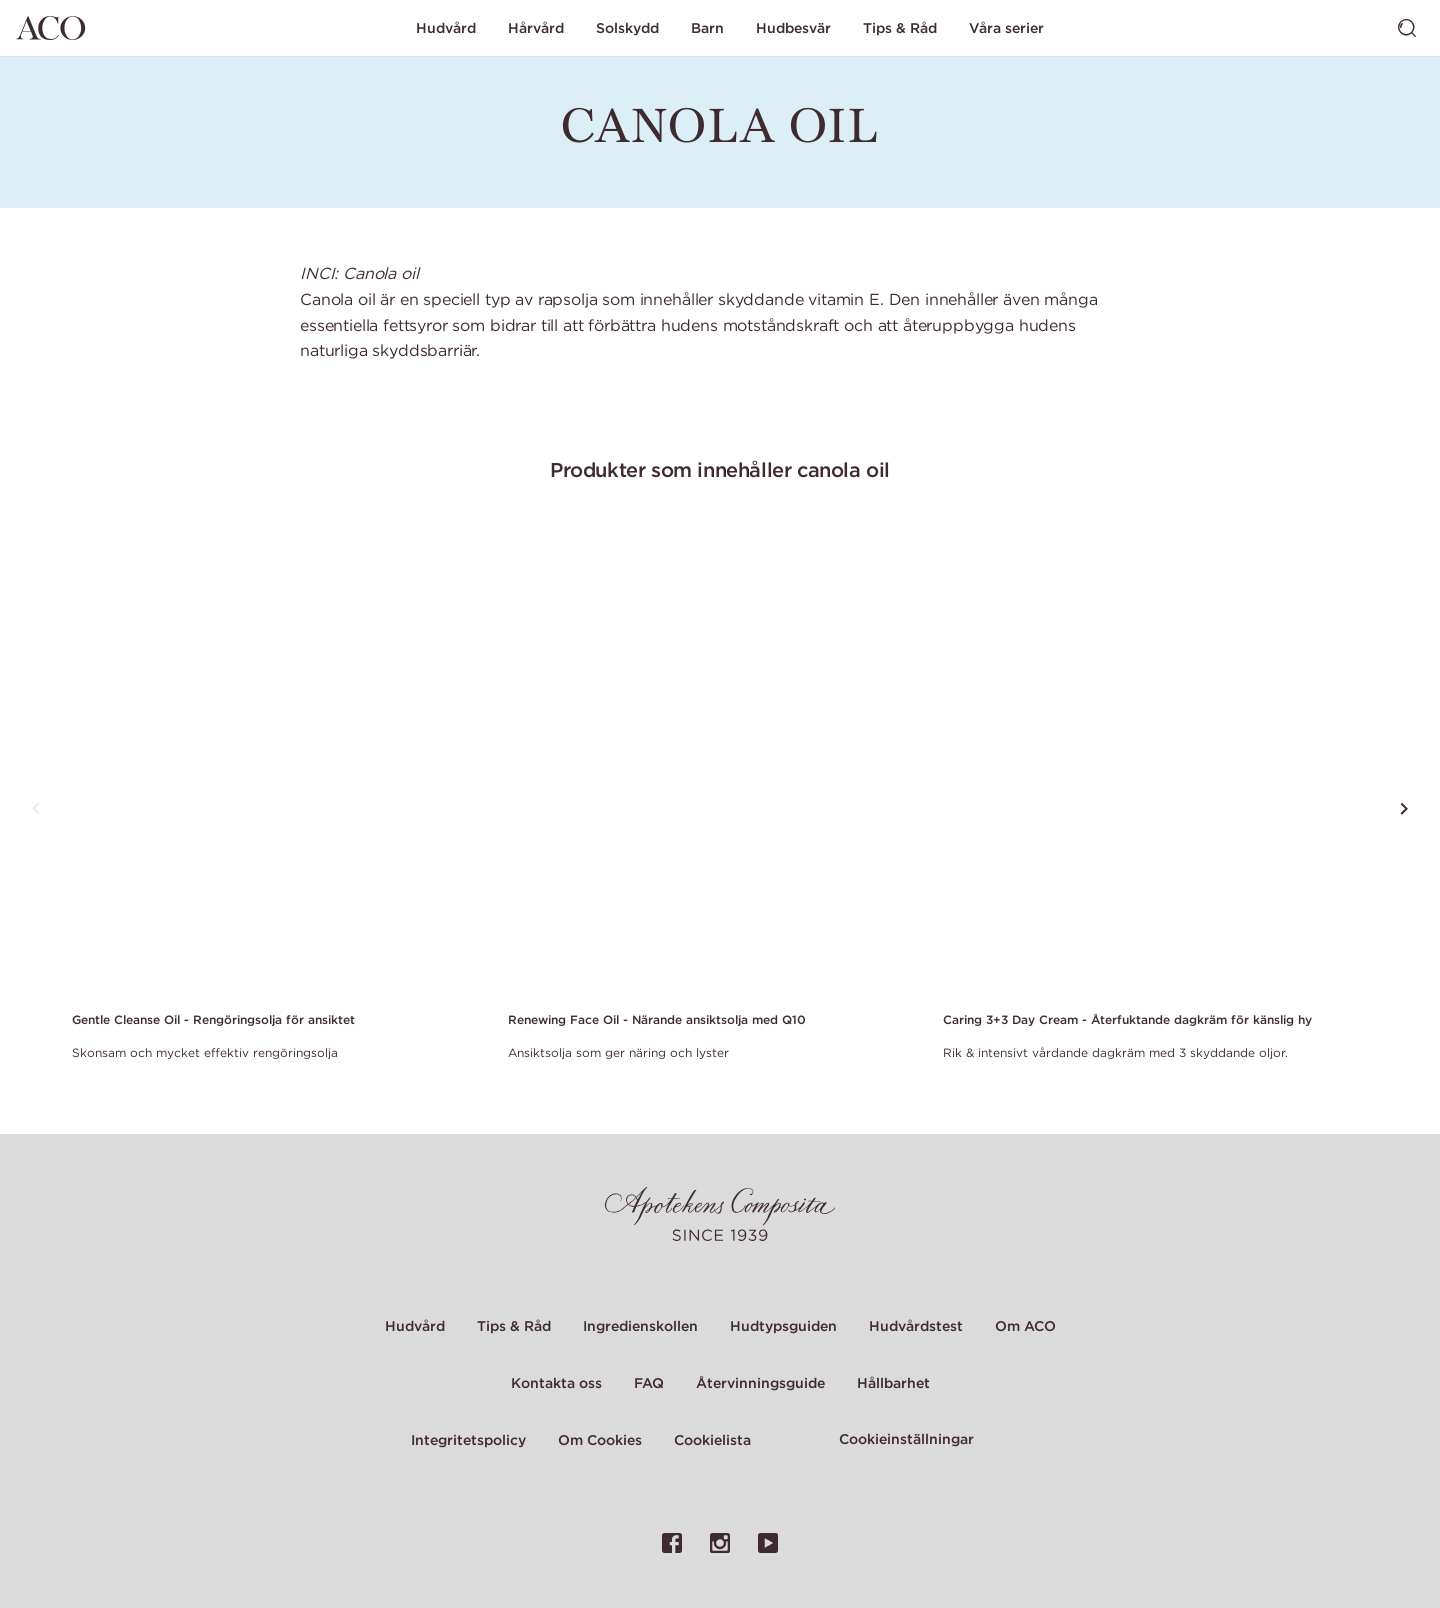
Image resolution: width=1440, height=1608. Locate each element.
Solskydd (627, 28)
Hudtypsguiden (783, 1326)
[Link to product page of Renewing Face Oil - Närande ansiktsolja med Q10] (714, 759)
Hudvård (446, 28)
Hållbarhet (893, 1383)
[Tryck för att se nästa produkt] (1404, 808)
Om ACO (1025, 1326)
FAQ (649, 1383)
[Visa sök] (1407, 28)
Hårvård (536, 28)
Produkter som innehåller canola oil (720, 469)
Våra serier (1006, 28)
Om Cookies (600, 1440)
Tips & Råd (900, 28)
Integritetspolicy (468, 1440)
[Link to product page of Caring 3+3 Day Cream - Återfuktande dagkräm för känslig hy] (1149, 759)
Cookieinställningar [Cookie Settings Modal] (906, 1439)
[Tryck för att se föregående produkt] (36, 808)
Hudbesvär (793, 28)
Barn (707, 28)
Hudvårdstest (916, 1326)
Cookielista (712, 1440)
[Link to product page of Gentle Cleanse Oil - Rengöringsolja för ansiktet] (278, 759)
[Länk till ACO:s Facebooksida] (672, 1543)
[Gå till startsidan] (51, 28)
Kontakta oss (556, 1383)
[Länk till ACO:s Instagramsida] (720, 1543)
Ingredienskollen (640, 1326)
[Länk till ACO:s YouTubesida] (768, 1543)
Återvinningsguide (760, 1383)
